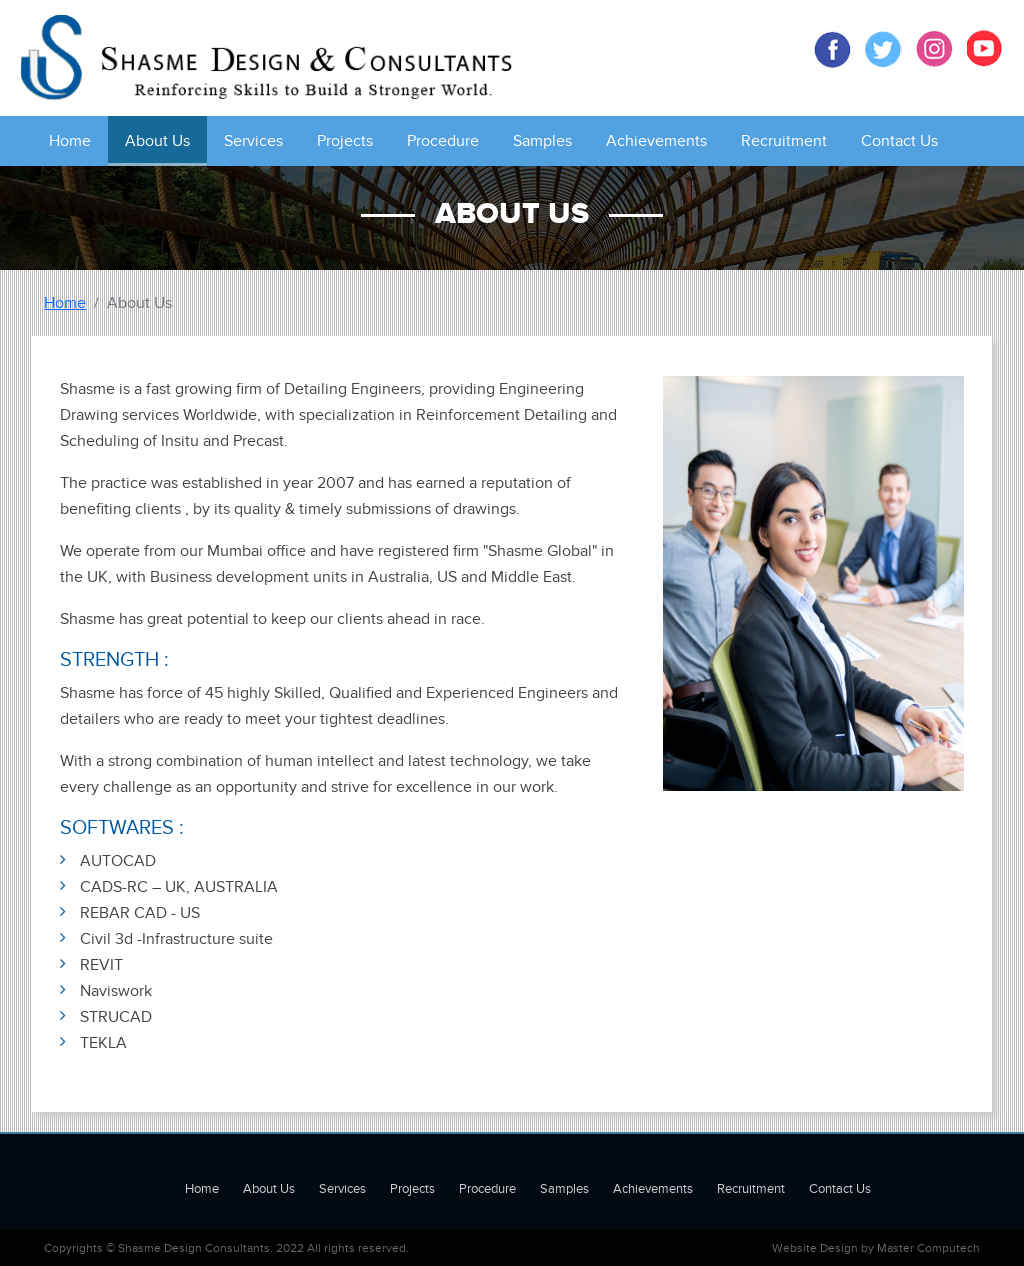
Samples (542, 141)
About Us (157, 141)
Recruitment (784, 141)
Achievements (656, 141)
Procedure (443, 141)
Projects (345, 141)
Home (70, 141)
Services (253, 141)
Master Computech (928, 1248)
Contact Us (899, 141)
